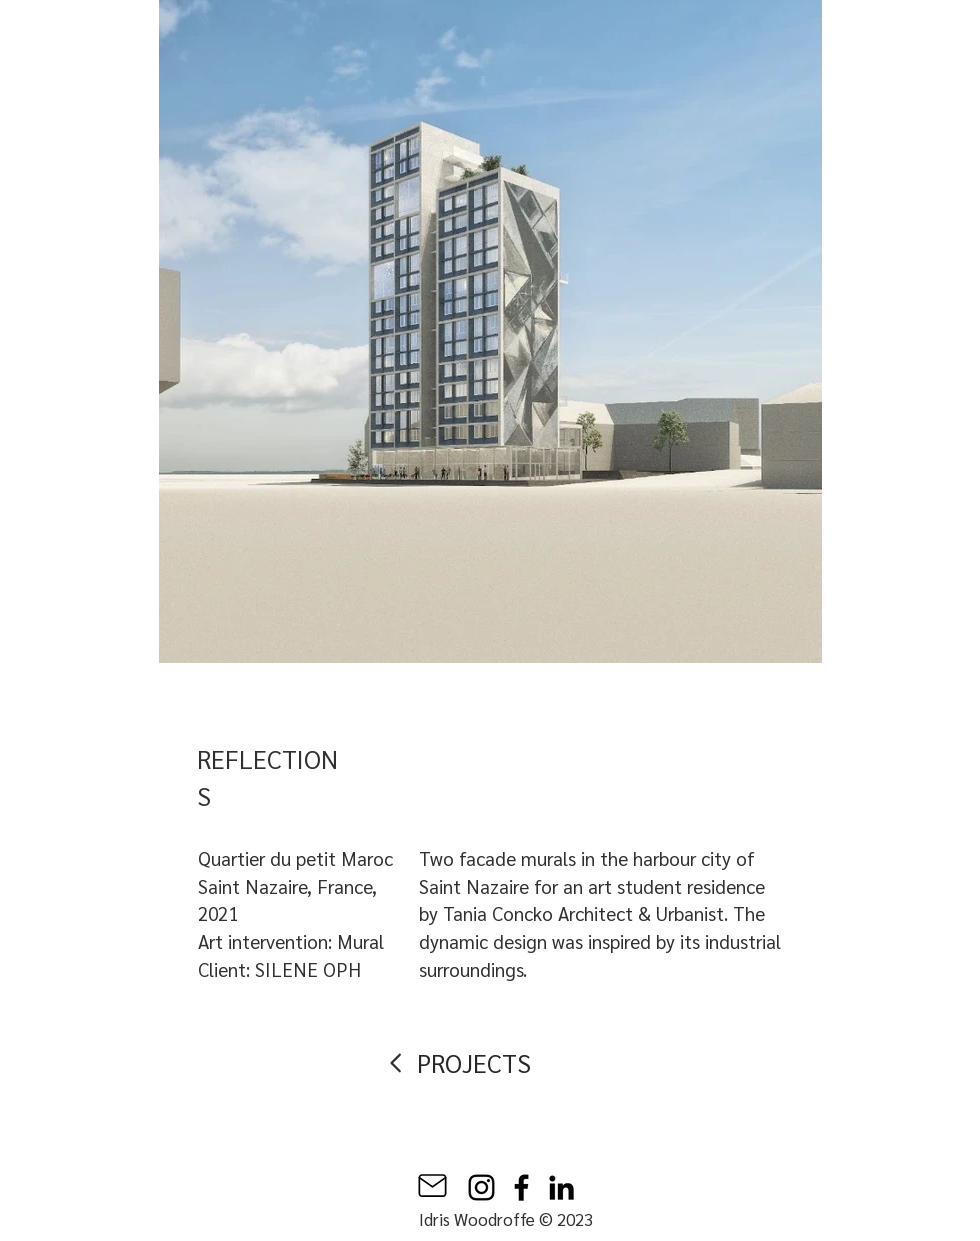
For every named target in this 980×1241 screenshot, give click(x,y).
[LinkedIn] (561, 1187)
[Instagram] (481, 1187)
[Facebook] (521, 1187)
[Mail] (432, 1185)
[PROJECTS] (478, 1062)
